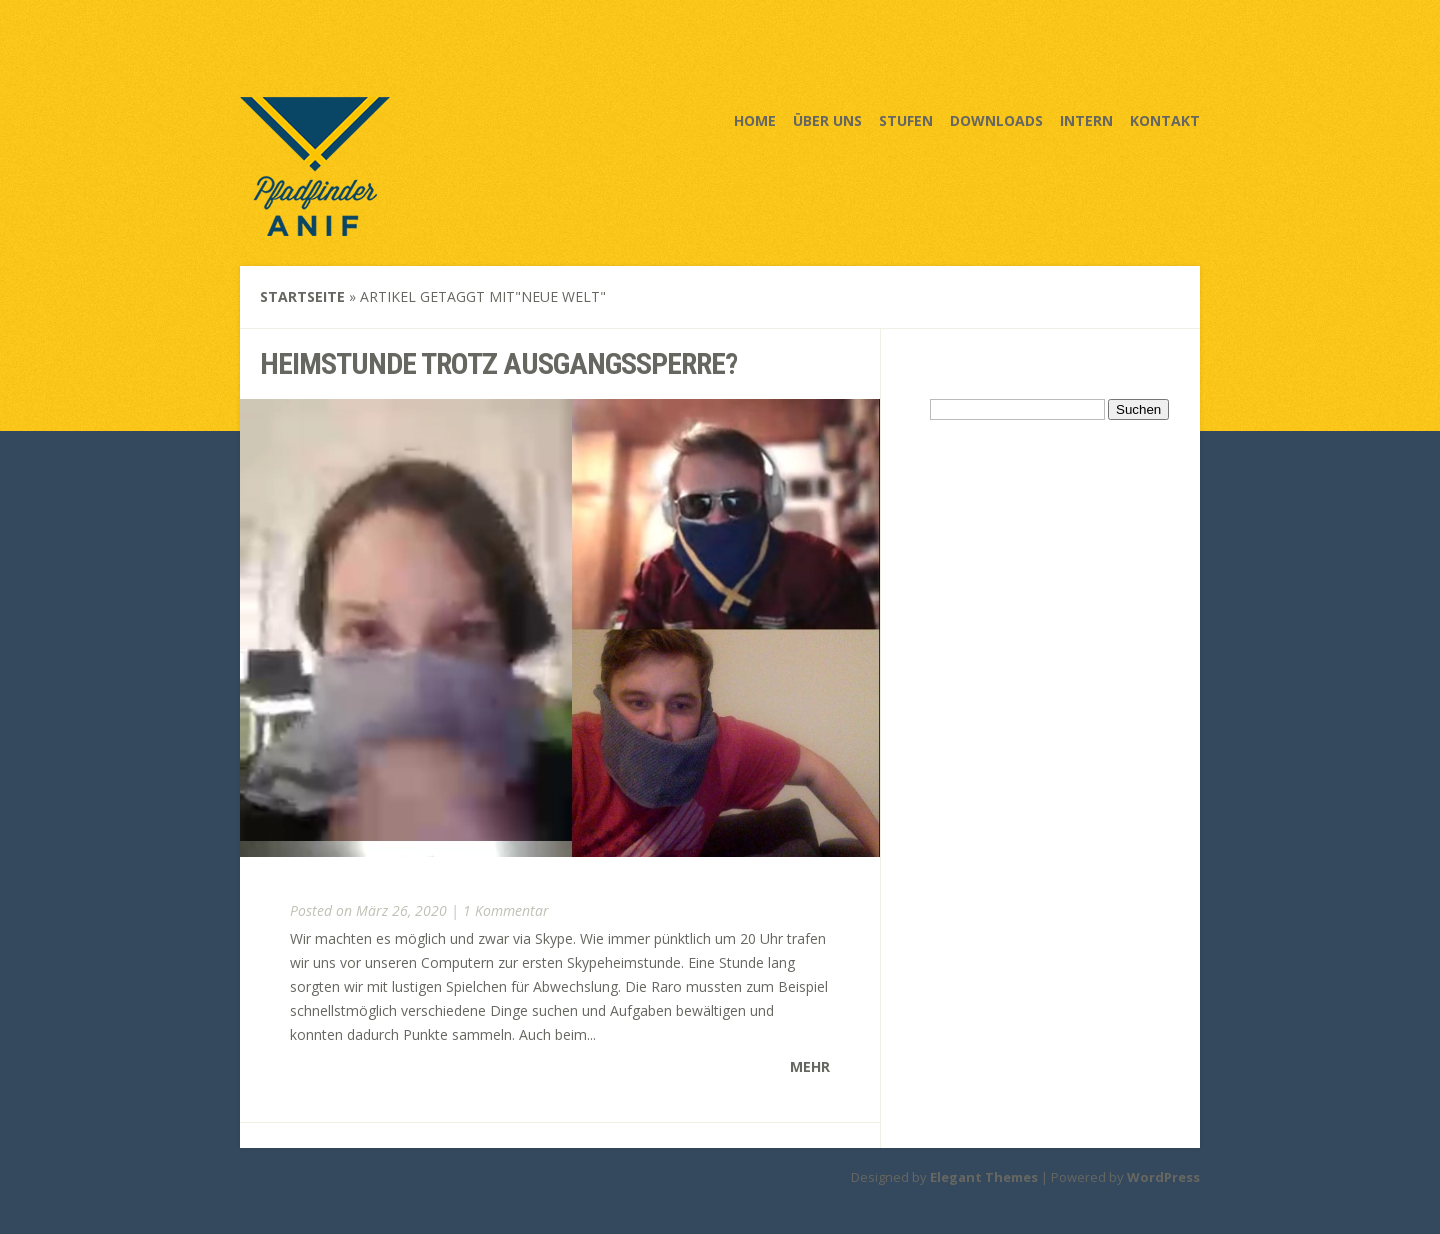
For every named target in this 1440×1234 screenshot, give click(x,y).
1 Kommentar (506, 910)
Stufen (906, 120)
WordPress (1163, 1177)
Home (755, 120)
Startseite (302, 296)
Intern (1086, 120)
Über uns (827, 120)
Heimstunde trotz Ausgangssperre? (498, 363)
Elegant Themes (984, 1177)
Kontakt (1165, 120)
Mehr (810, 1066)
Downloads (996, 120)
